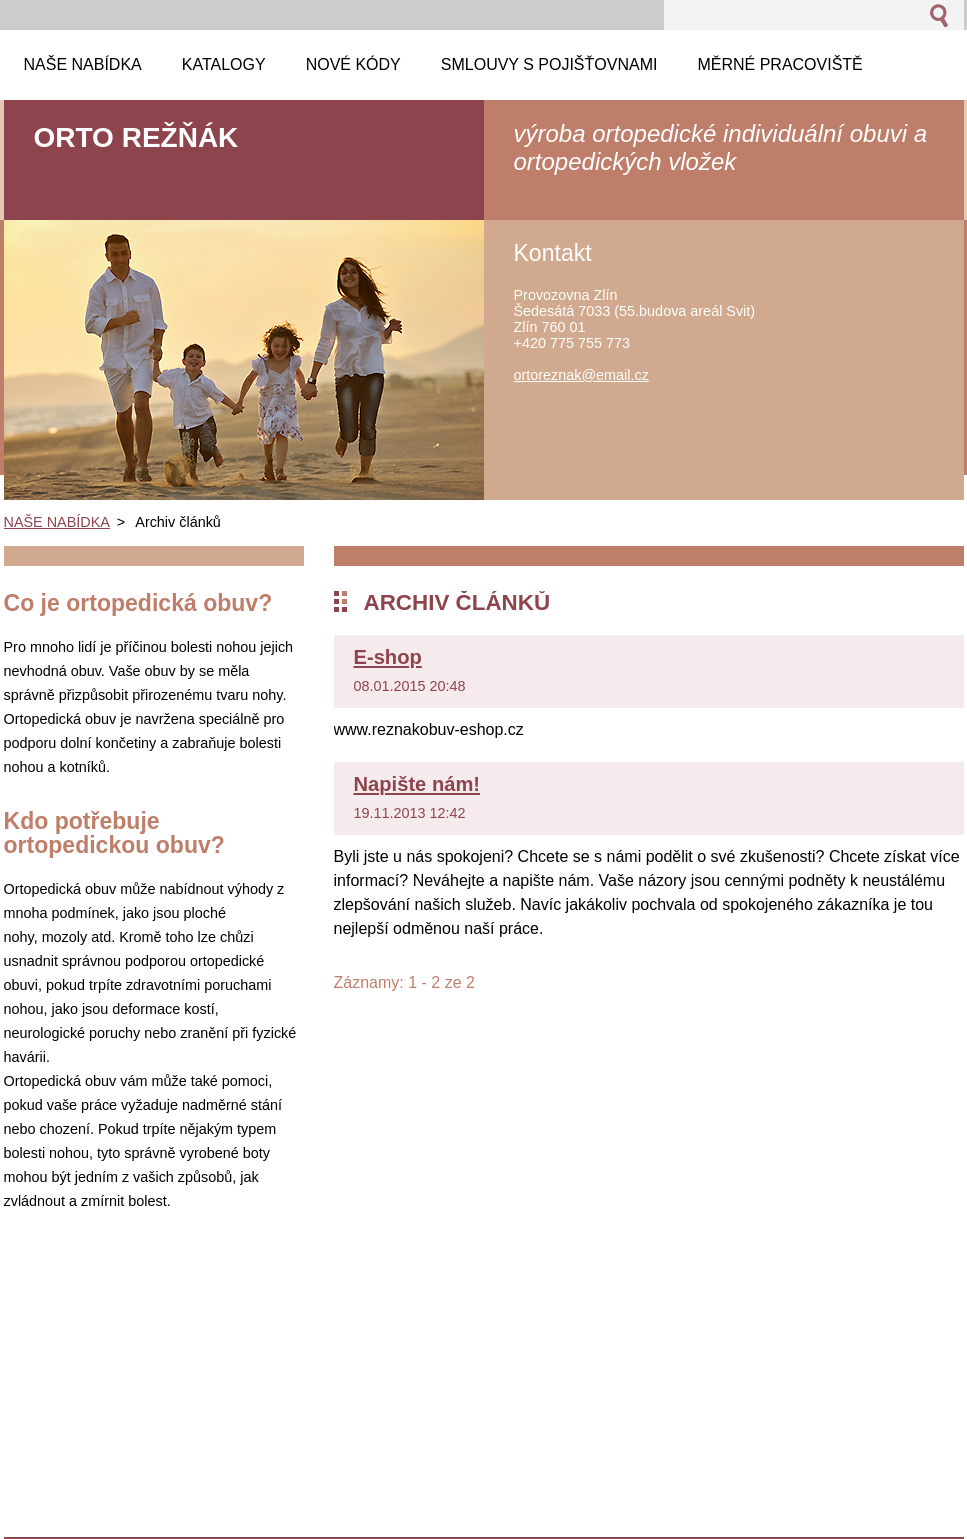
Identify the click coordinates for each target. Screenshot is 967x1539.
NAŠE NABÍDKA (57, 522)
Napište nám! (417, 784)
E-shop (388, 657)
